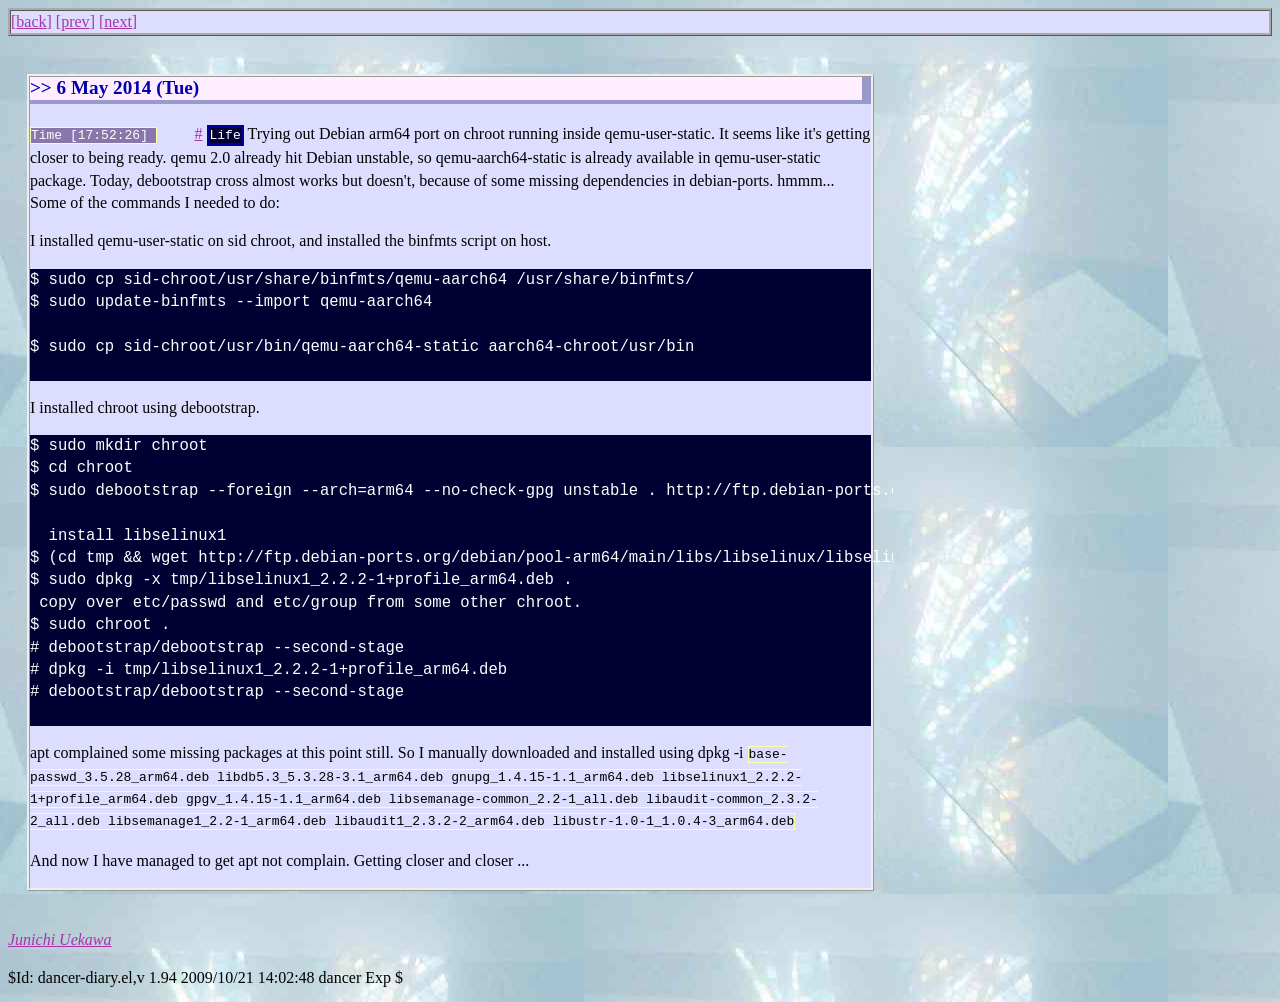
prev (75, 21)
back (31, 21)
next (118, 21)
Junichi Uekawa (60, 935)
